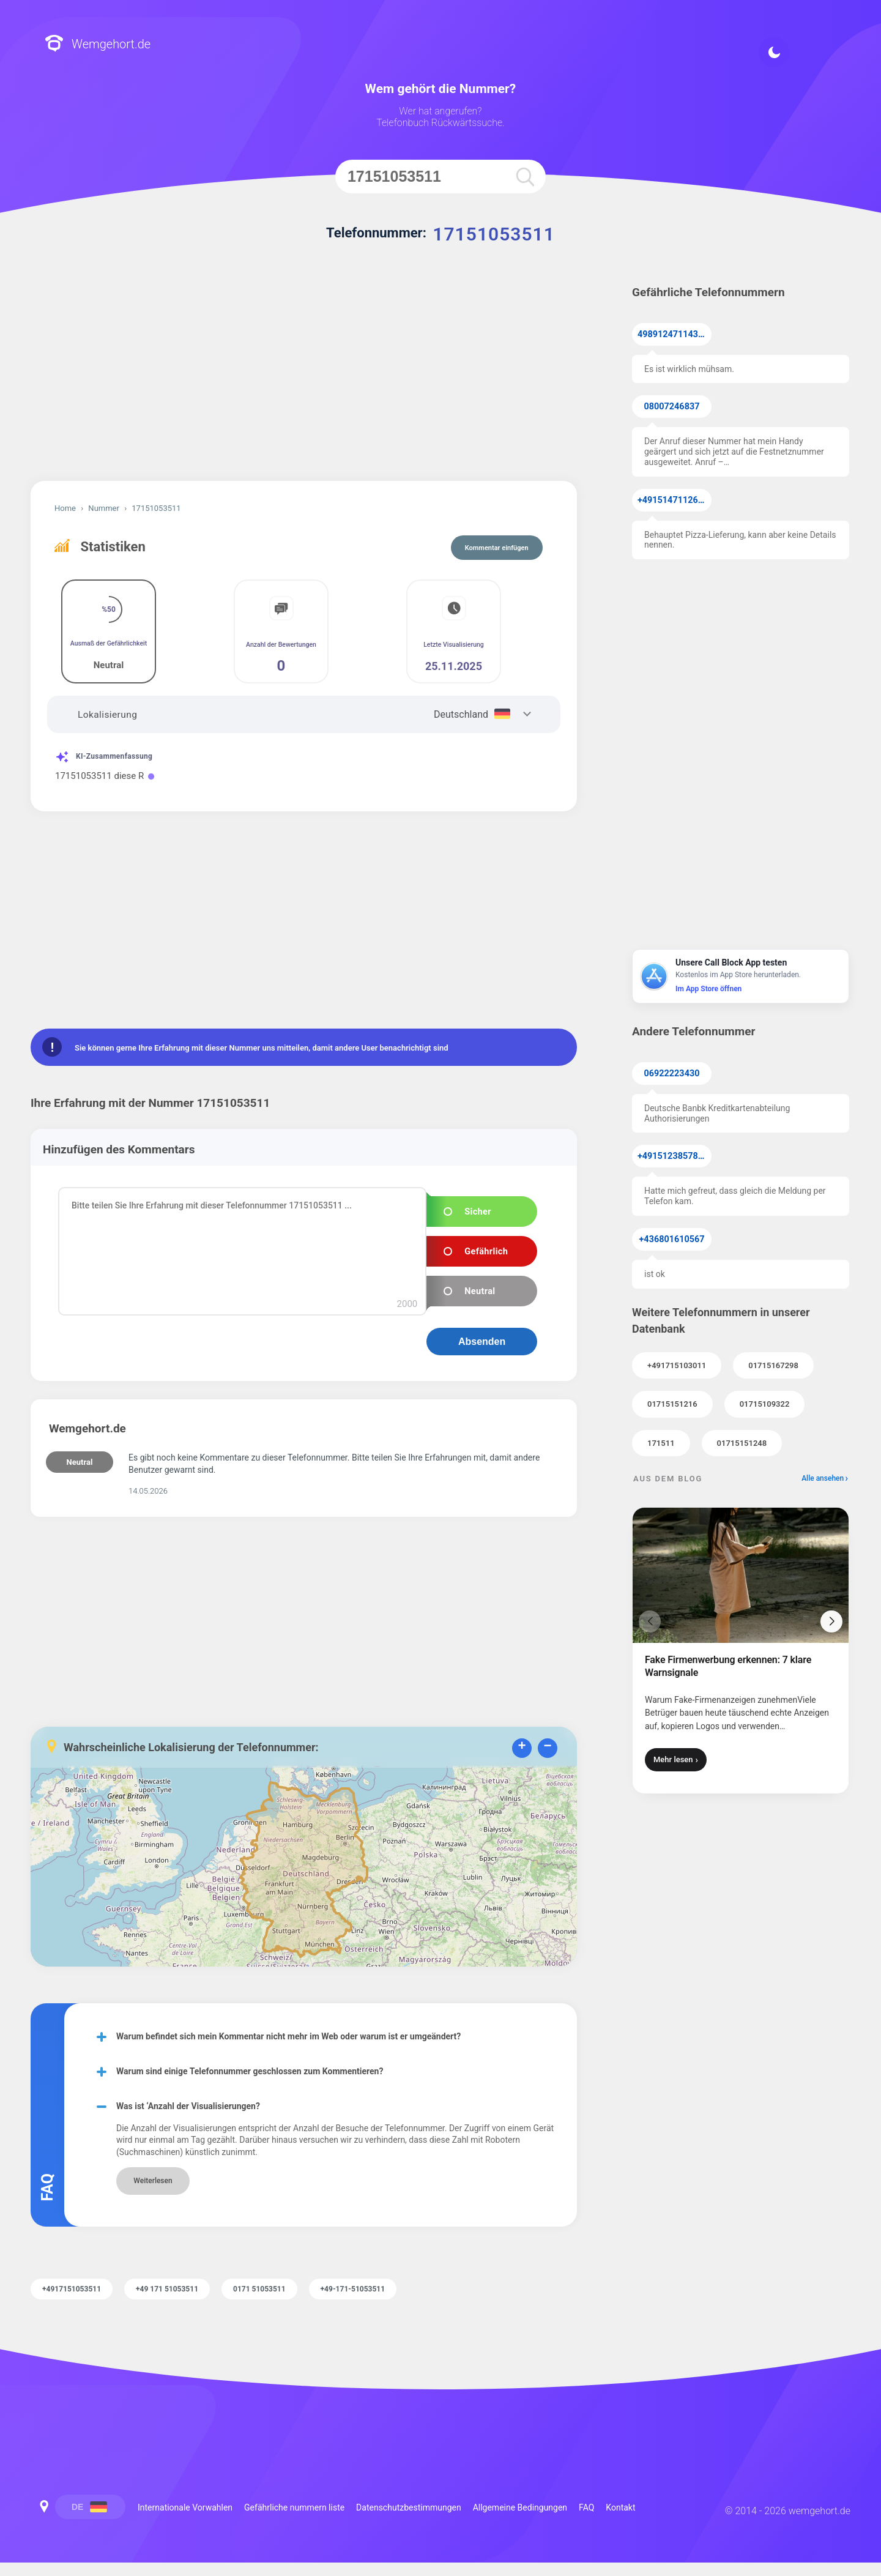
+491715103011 (676, 1365)
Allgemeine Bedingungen (520, 2507)
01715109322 (765, 1404)
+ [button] (522, 1747)
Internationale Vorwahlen (185, 2507)
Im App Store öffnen (708, 989)
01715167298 (773, 1365)
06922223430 (672, 1073)
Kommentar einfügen (497, 548)
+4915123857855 (673, 1156)
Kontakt (620, 2507)
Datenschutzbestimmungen (408, 2507)
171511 (661, 1443)
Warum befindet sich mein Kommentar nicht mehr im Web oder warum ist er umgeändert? (288, 2036)
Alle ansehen (822, 1478)
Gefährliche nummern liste (294, 2507)
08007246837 (672, 406)
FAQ (586, 2507)
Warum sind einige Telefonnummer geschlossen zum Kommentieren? (249, 2071)
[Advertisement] (304, 377)
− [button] (547, 1747)
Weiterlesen (152, 2180)
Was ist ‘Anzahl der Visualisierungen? (188, 2106)
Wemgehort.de (98, 44)
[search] (525, 176)
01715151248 (742, 1443)
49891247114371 (673, 334)
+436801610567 (672, 1239)
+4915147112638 (673, 500)
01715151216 (672, 1404)
